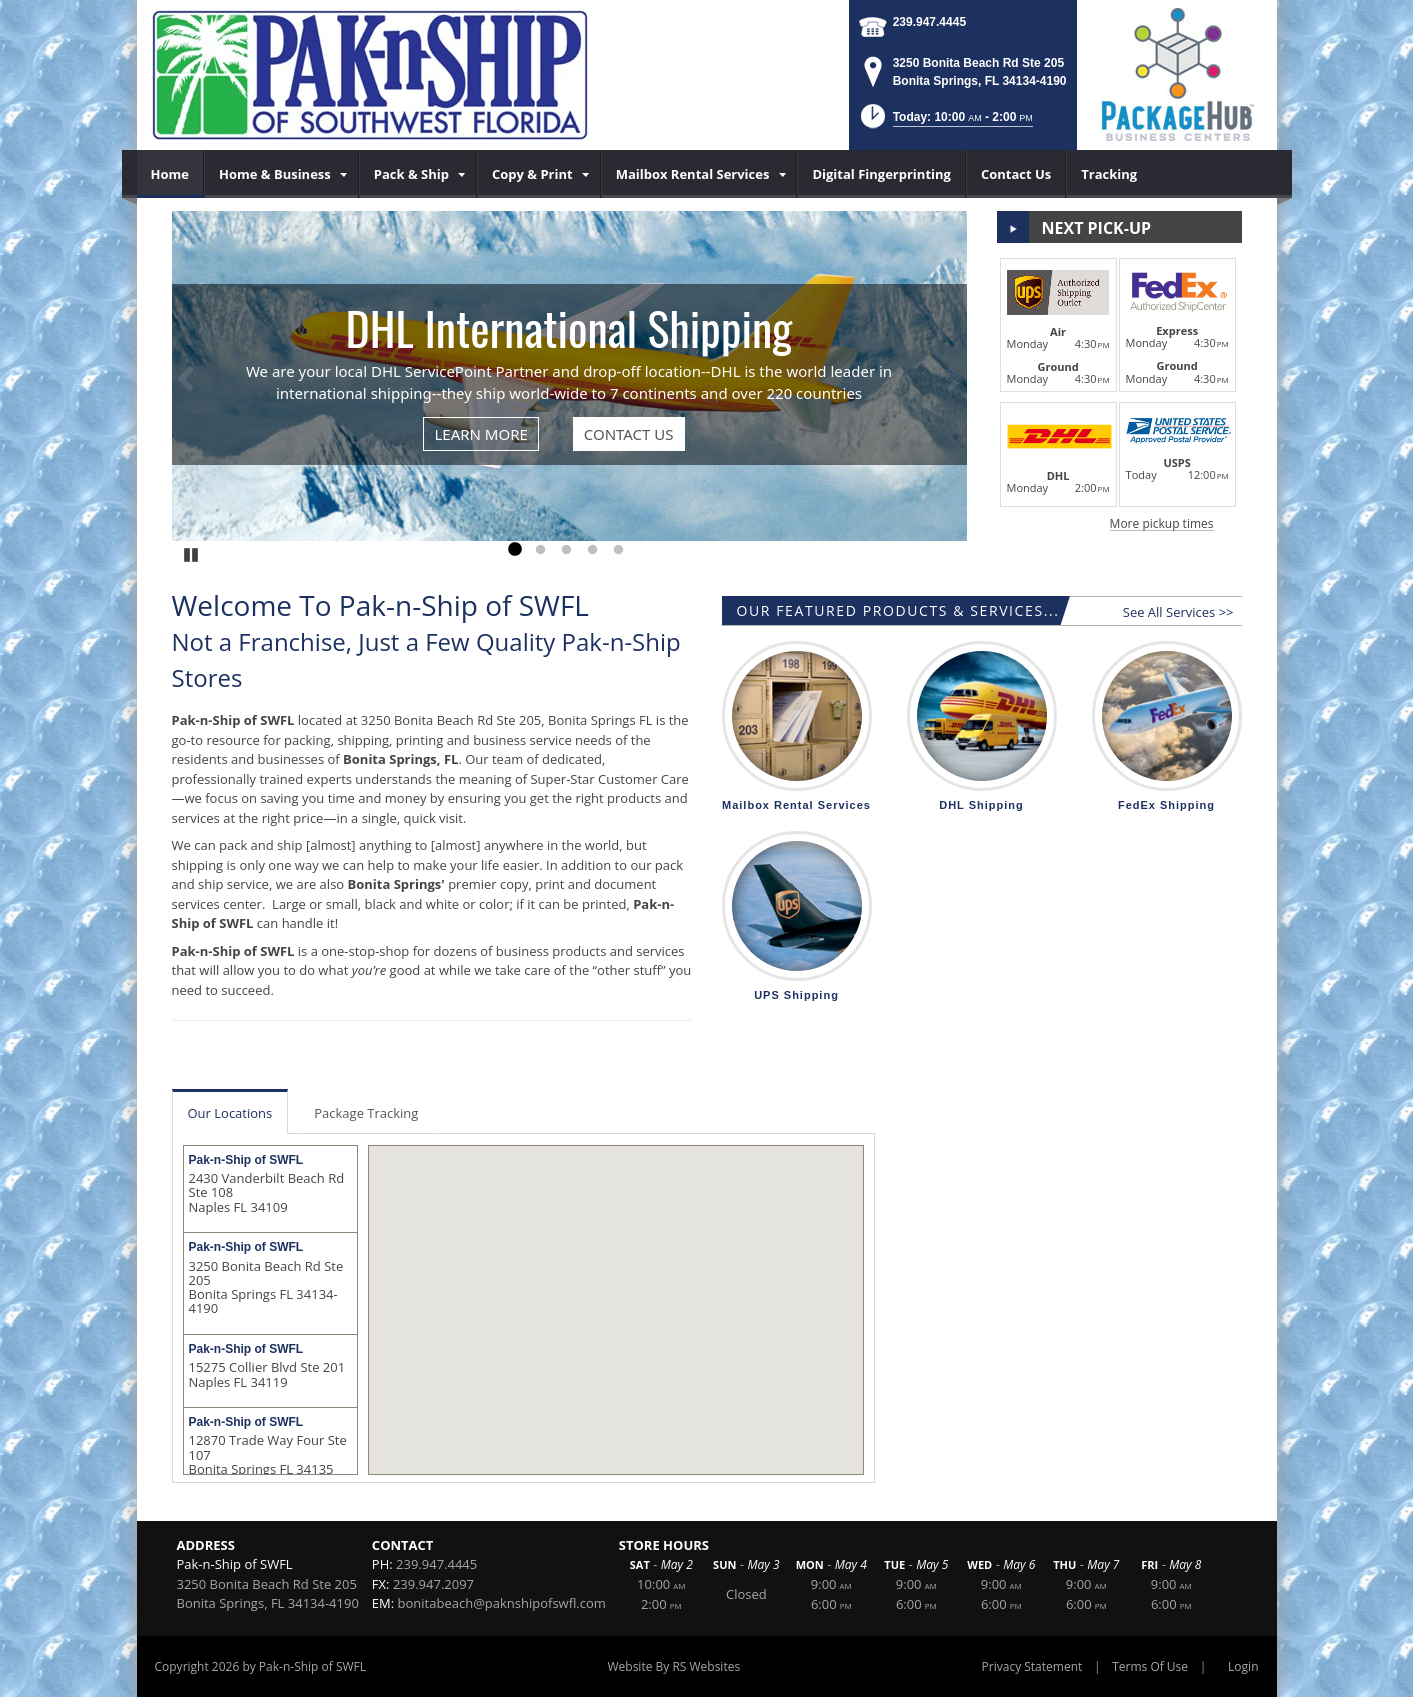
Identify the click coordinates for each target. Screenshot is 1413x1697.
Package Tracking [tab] (366, 1113)
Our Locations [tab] (230, 1113)
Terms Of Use (1150, 1666)
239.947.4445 (929, 22)
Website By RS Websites (673, 1666)
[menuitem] (170, 174)
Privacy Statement (1032, 1666)
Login (1243, 1666)
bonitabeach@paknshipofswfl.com (502, 1603)
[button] (945, 122)
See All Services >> (1178, 612)
